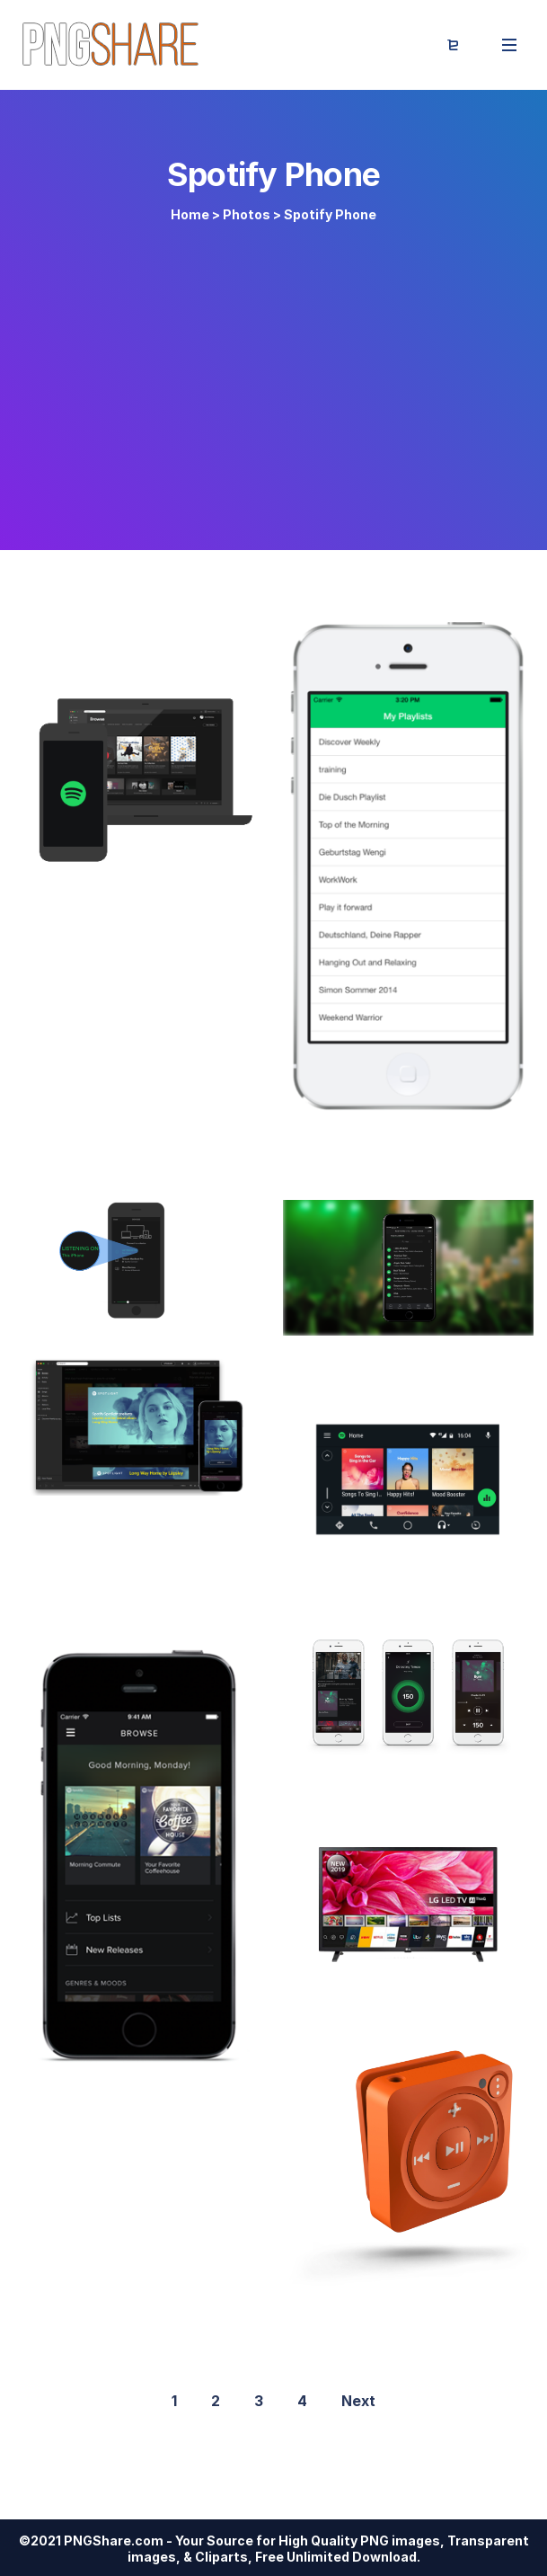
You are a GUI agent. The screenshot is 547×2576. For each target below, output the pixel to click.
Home (190, 214)
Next (358, 2401)
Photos (246, 214)
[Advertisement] (273, 379)
